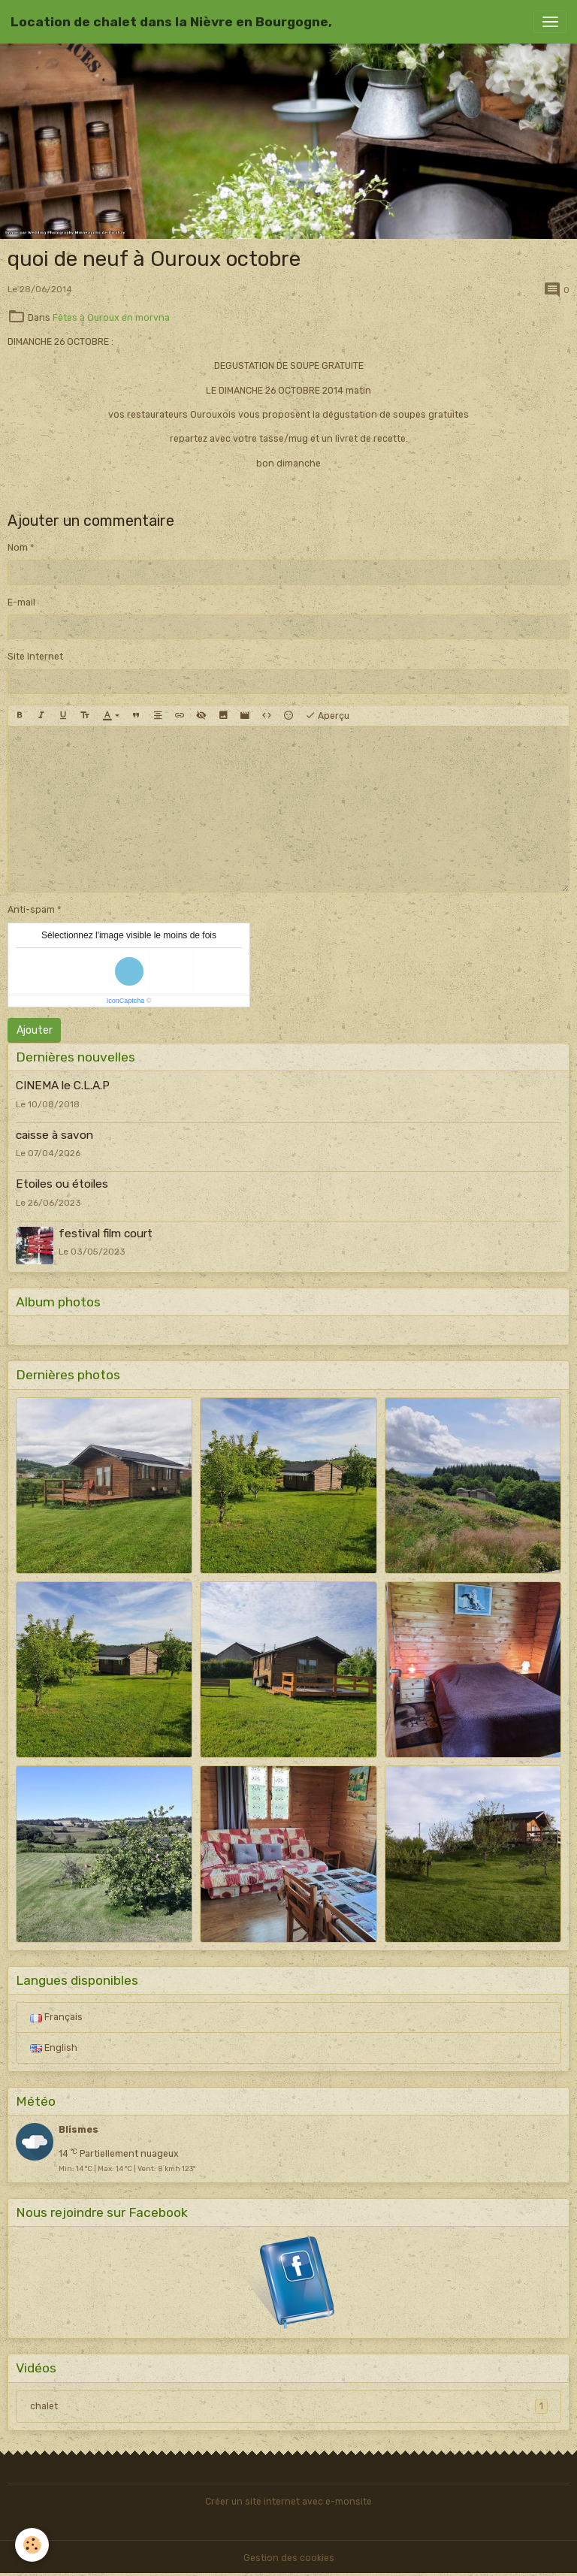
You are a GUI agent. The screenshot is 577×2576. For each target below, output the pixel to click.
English (53, 2048)
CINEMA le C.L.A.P (63, 1085)
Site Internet (35, 656)
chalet (289, 2406)
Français (56, 2017)
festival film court (106, 1233)
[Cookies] (32, 2545)
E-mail (21, 602)
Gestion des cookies (288, 2558)
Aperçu (327, 716)
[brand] (171, 22)
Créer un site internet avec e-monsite (288, 2501)
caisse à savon (54, 1135)
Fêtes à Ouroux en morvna (111, 318)
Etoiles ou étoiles (62, 1184)
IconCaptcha (126, 1000)
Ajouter (35, 1030)
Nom (18, 547)
